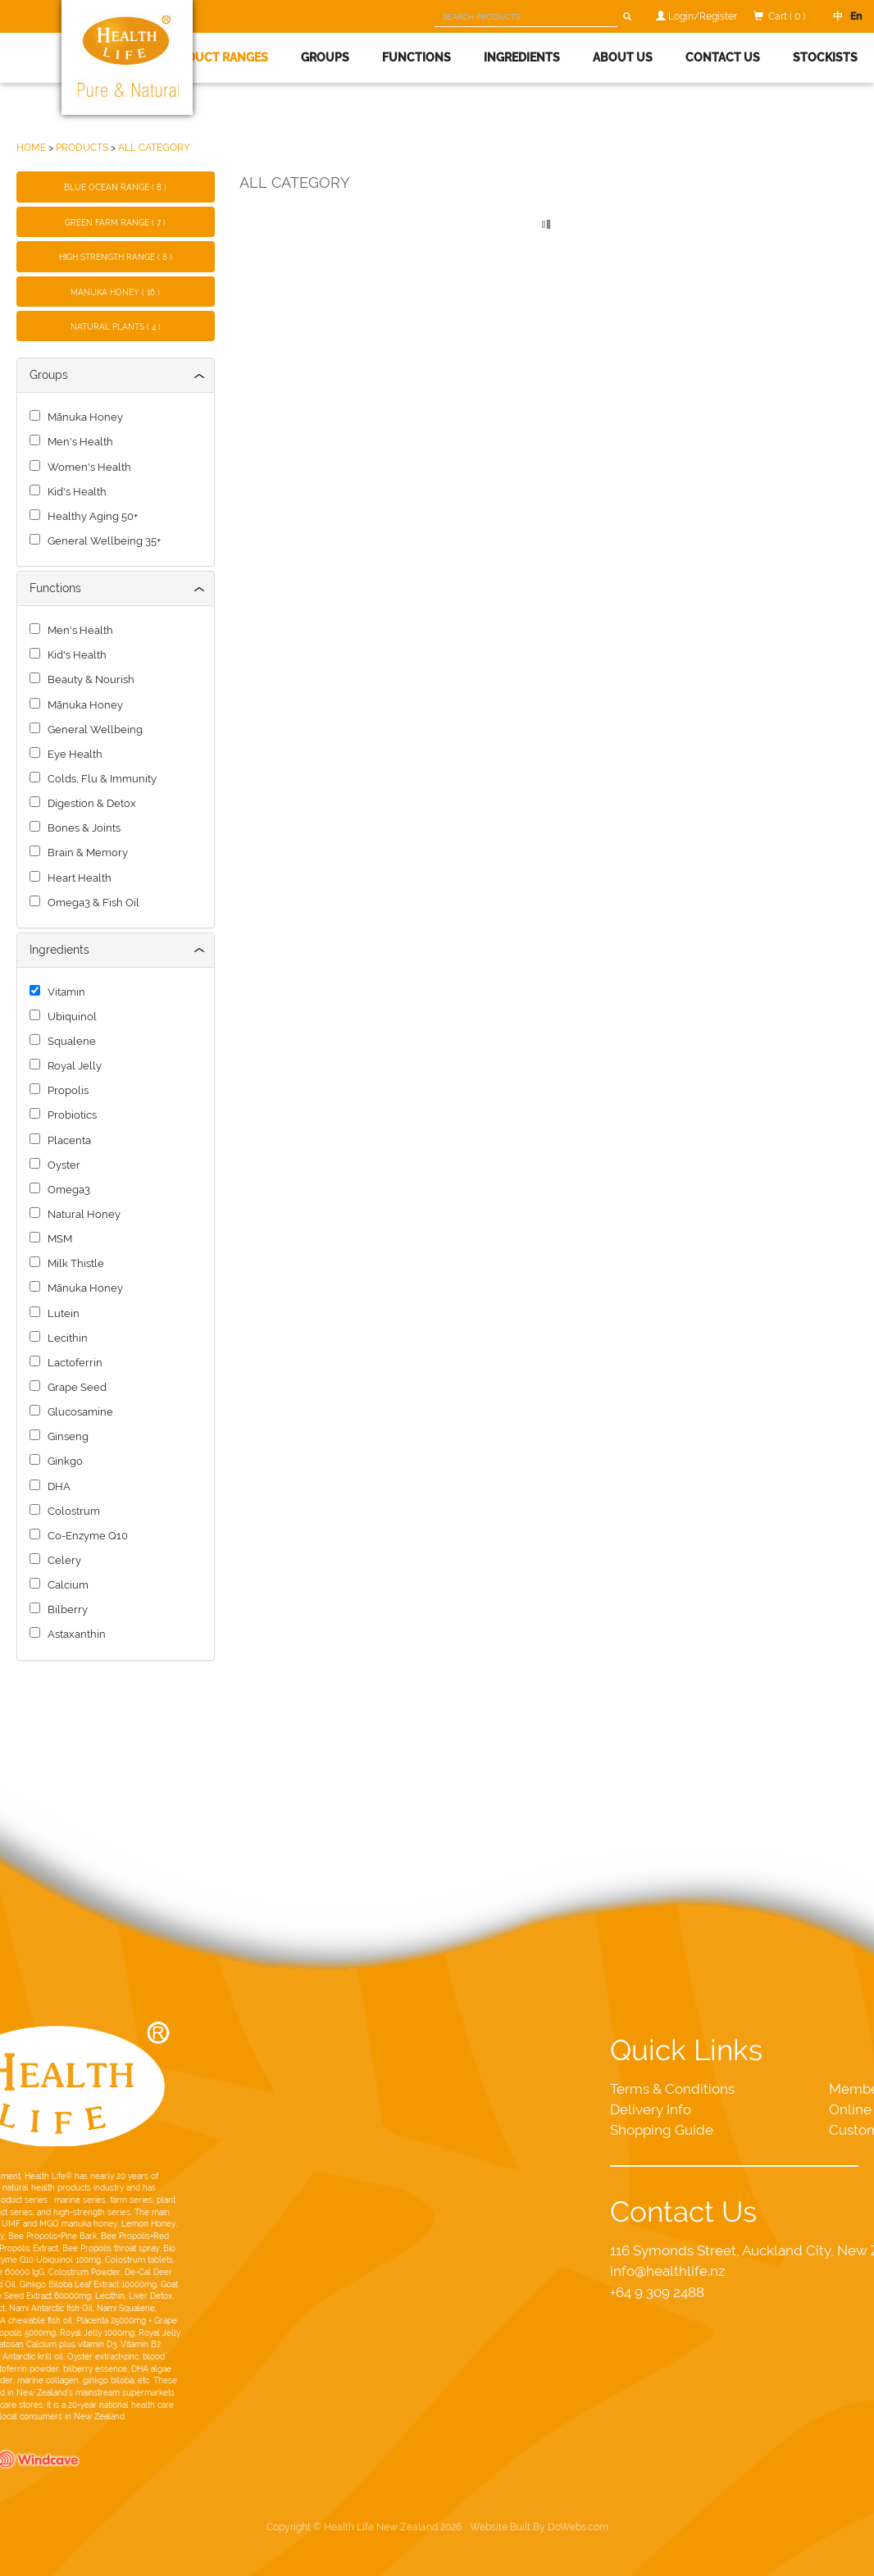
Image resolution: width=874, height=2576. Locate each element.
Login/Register (702, 16)
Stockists (825, 57)
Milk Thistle (73, 1263)
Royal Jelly (72, 1066)
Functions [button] (416, 57)
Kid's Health (75, 492)
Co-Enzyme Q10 (85, 1536)
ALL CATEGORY (154, 147)
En (852, 16)
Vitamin (64, 992)
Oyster (61, 1165)
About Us (623, 57)
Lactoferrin (72, 1362)
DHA (57, 1486)
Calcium (66, 1585)
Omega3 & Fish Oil (91, 902)
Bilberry (65, 1609)
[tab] (115, 375)
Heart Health (77, 878)
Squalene (69, 1041)
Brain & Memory (85, 852)
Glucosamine (78, 1412)
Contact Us (722, 57)
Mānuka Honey (83, 417)
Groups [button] (325, 57)
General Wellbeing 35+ (102, 541)
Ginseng (66, 1436)
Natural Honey (82, 1214)
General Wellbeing (93, 729)
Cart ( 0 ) (786, 16)
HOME (31, 147)
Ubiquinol (70, 1016)
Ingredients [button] (522, 57)
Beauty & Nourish (88, 679)
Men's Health (78, 441)
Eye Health (72, 754)
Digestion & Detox (89, 803)
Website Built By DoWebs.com (539, 2475)
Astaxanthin (74, 1634)
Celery (62, 1560)
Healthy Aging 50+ (90, 516)
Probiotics (70, 1115)
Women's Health (87, 467)
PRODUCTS (82, 147)
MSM (57, 1239)
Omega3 (66, 1189)
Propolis (66, 1090)
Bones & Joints (82, 828)
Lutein (61, 1313)
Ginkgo (63, 1461)
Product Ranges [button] (215, 57)
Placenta (67, 1140)
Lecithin (65, 1338)
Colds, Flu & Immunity (100, 779)
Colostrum (71, 1511)
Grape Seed (75, 1387)
